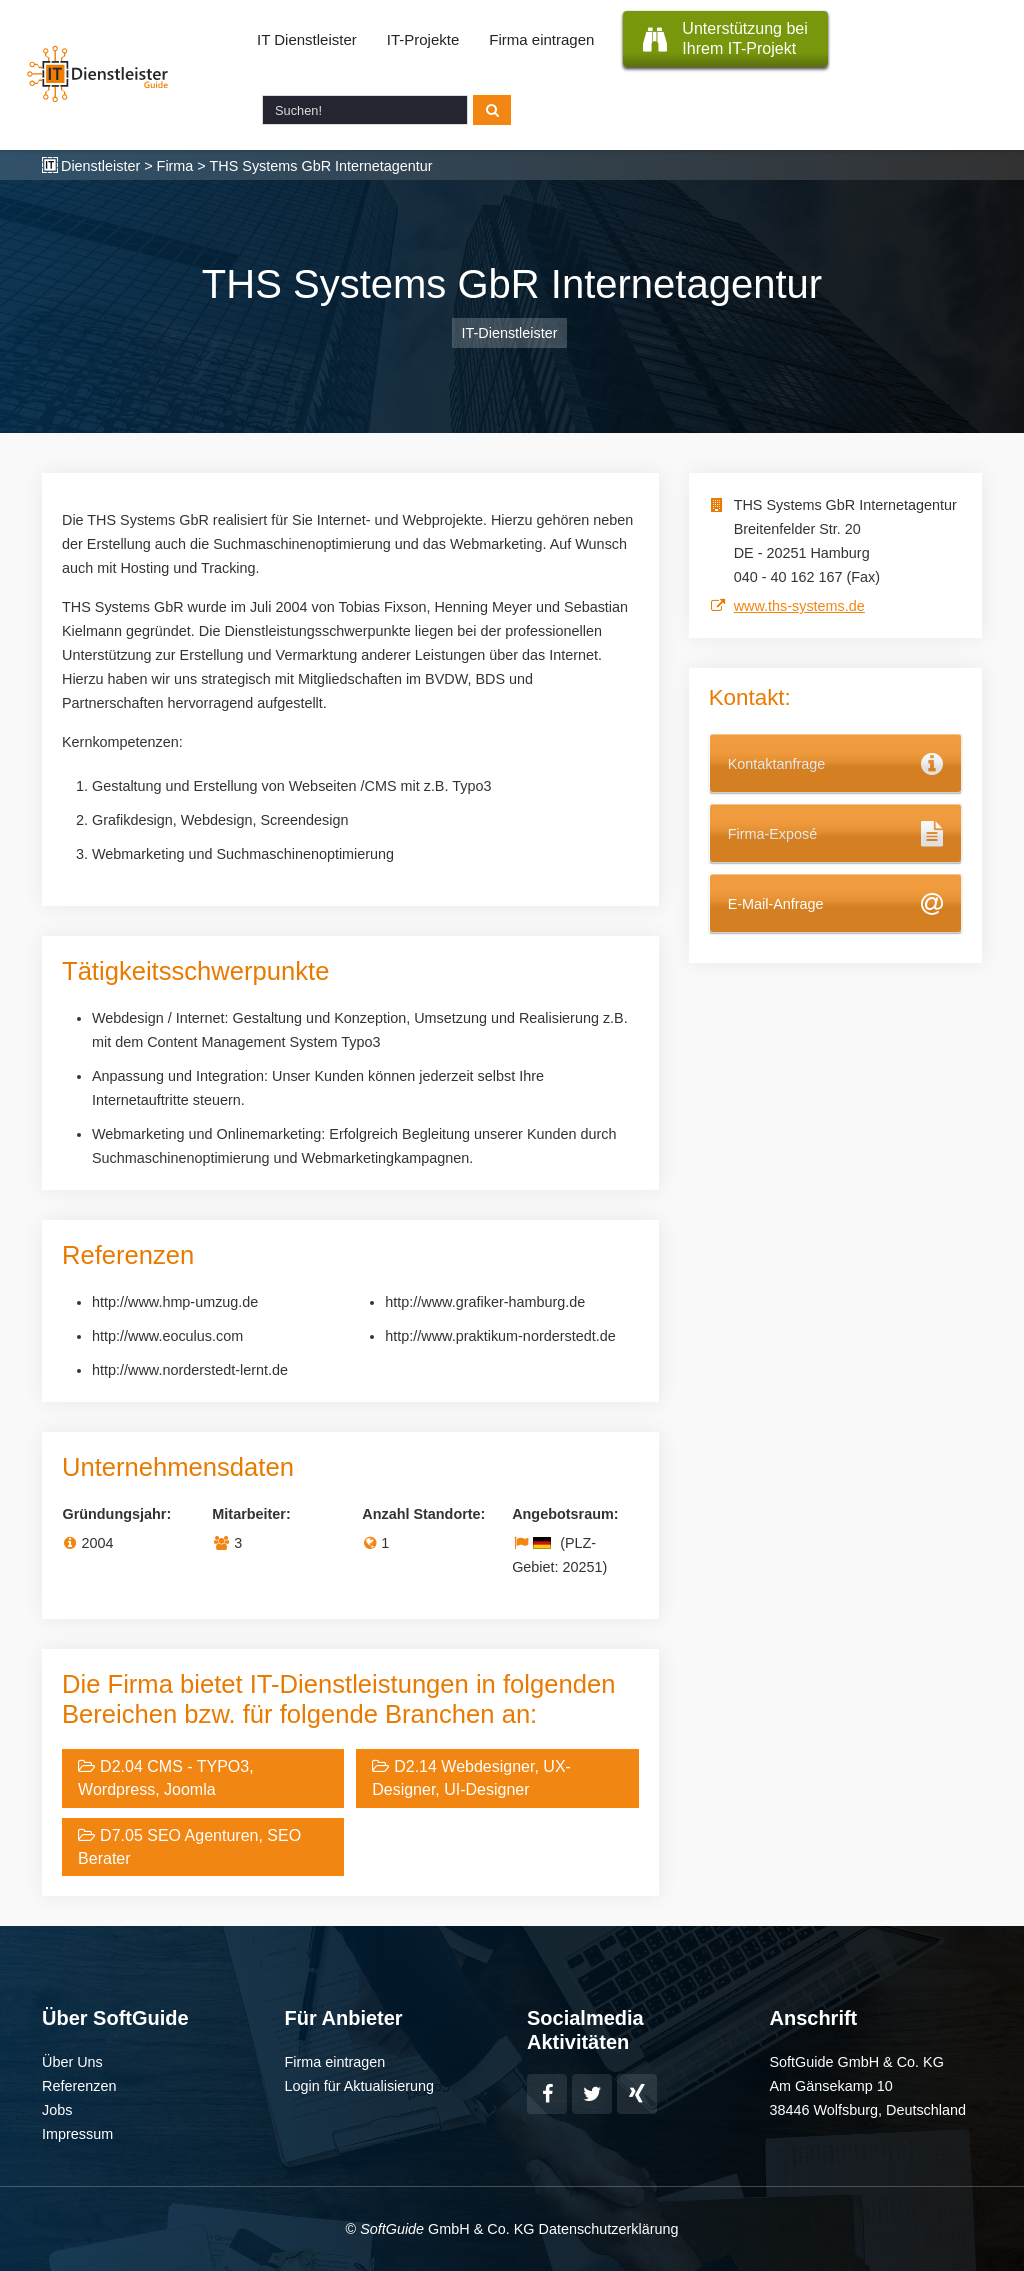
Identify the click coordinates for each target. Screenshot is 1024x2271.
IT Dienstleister (307, 39)
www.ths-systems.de (799, 606)
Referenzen (79, 2086)
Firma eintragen (541, 39)
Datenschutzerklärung (608, 2229)
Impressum (77, 2134)
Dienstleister (100, 166)
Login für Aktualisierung (360, 2086)
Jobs (57, 2110)
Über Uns (72, 2062)
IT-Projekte (423, 39)
